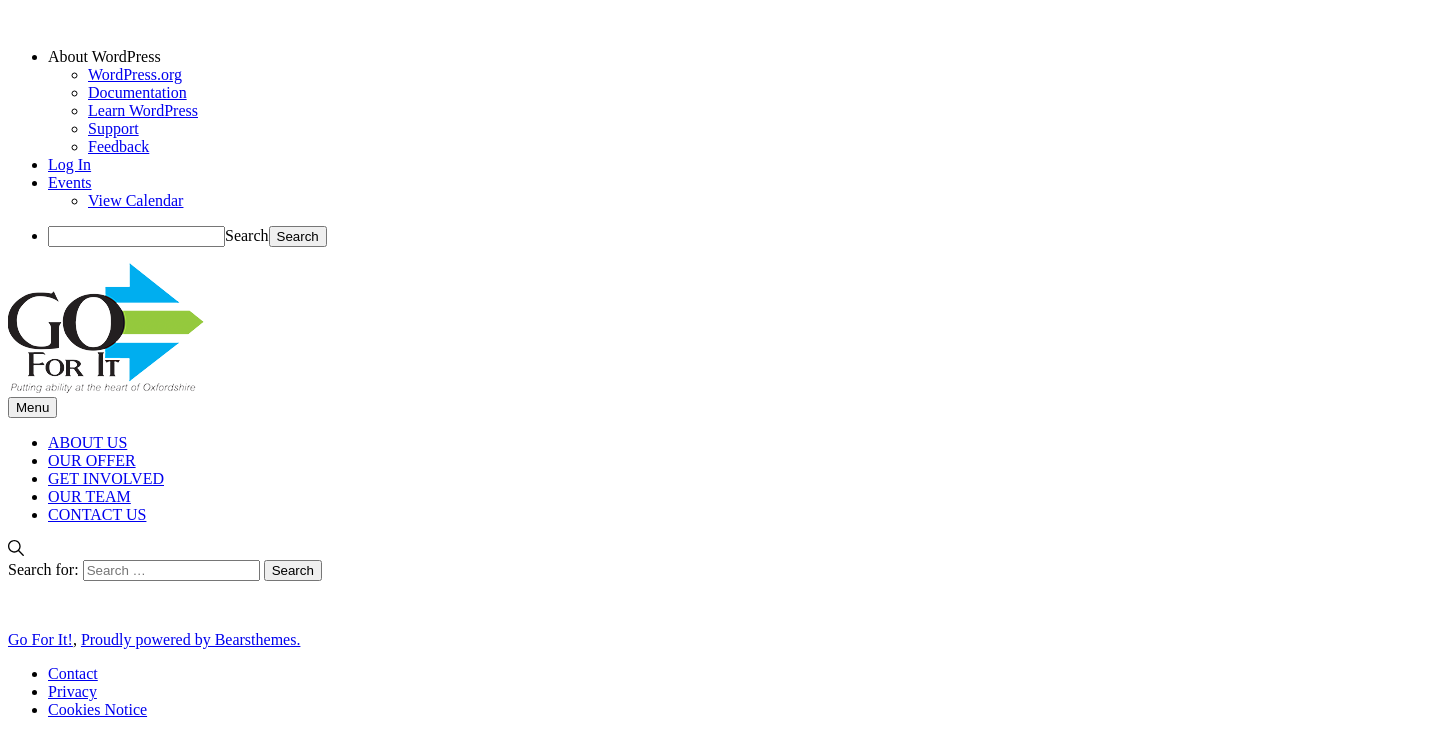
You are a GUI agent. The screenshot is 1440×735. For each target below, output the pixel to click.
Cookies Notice (97, 709)
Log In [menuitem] (69, 164)
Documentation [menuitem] (137, 92)
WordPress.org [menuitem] (135, 74)
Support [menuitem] (113, 128)
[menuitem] (740, 57)
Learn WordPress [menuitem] (143, 110)
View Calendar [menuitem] (135, 200)
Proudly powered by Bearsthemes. (191, 639)
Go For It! (40, 639)
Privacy (72, 691)
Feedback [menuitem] (118, 146)
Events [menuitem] (70, 182)
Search (247, 235)
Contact (73, 673)
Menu (32, 407)
